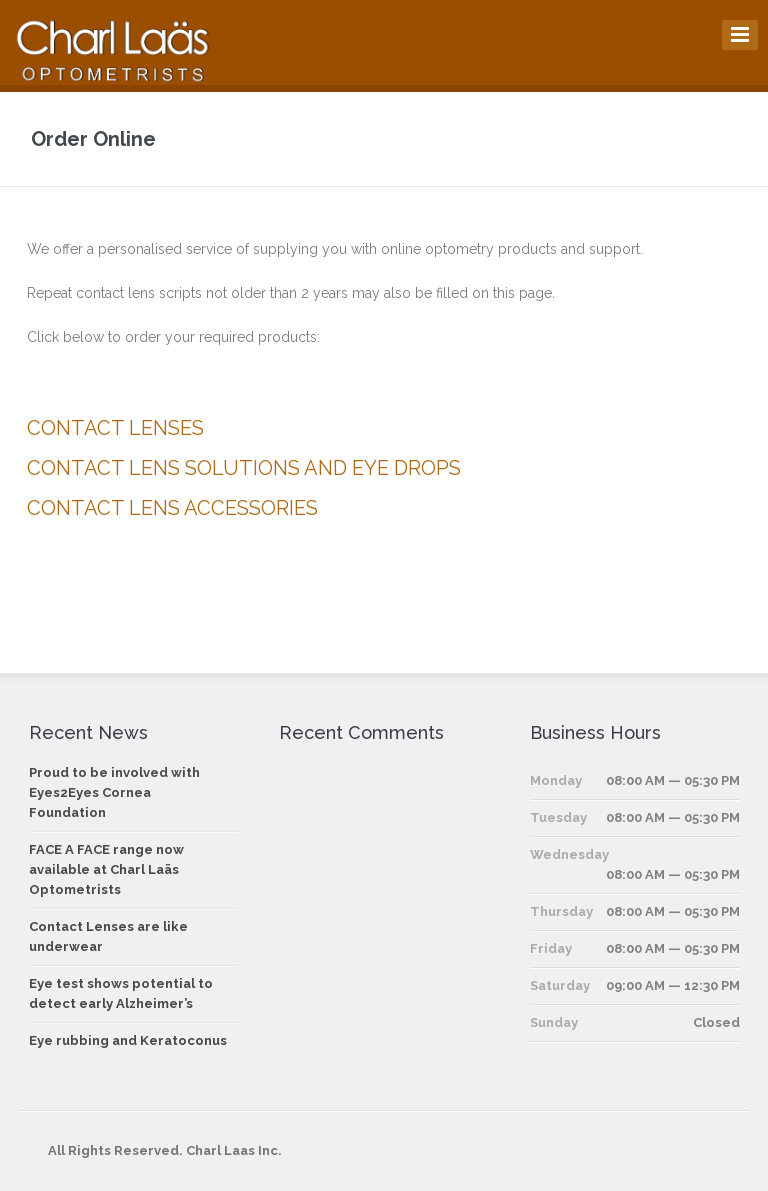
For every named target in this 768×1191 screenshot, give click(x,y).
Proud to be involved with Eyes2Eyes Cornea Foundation (114, 792)
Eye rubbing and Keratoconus (128, 1040)
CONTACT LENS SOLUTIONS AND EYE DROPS (244, 468)
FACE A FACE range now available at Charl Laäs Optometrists (106, 869)
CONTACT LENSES (115, 428)
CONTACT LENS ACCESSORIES (172, 508)
